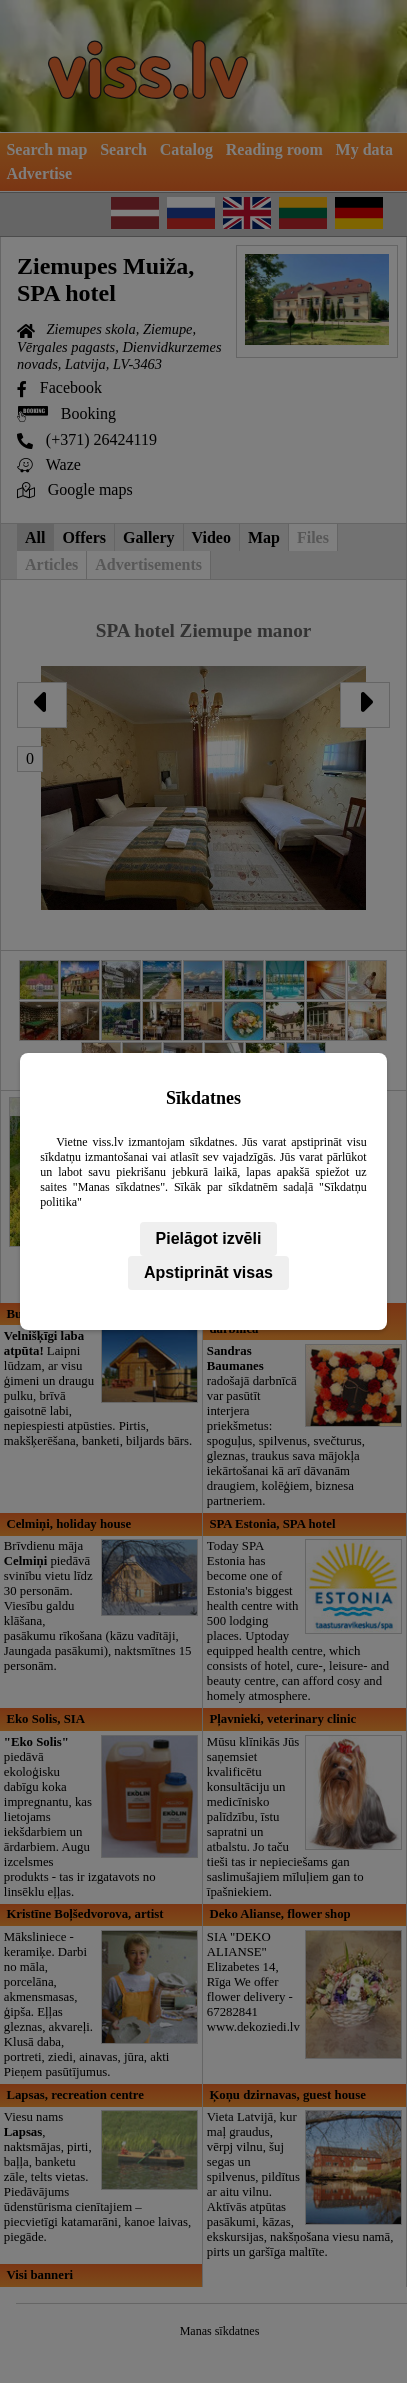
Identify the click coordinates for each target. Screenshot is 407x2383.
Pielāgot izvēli (209, 1238)
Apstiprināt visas (208, 1272)
